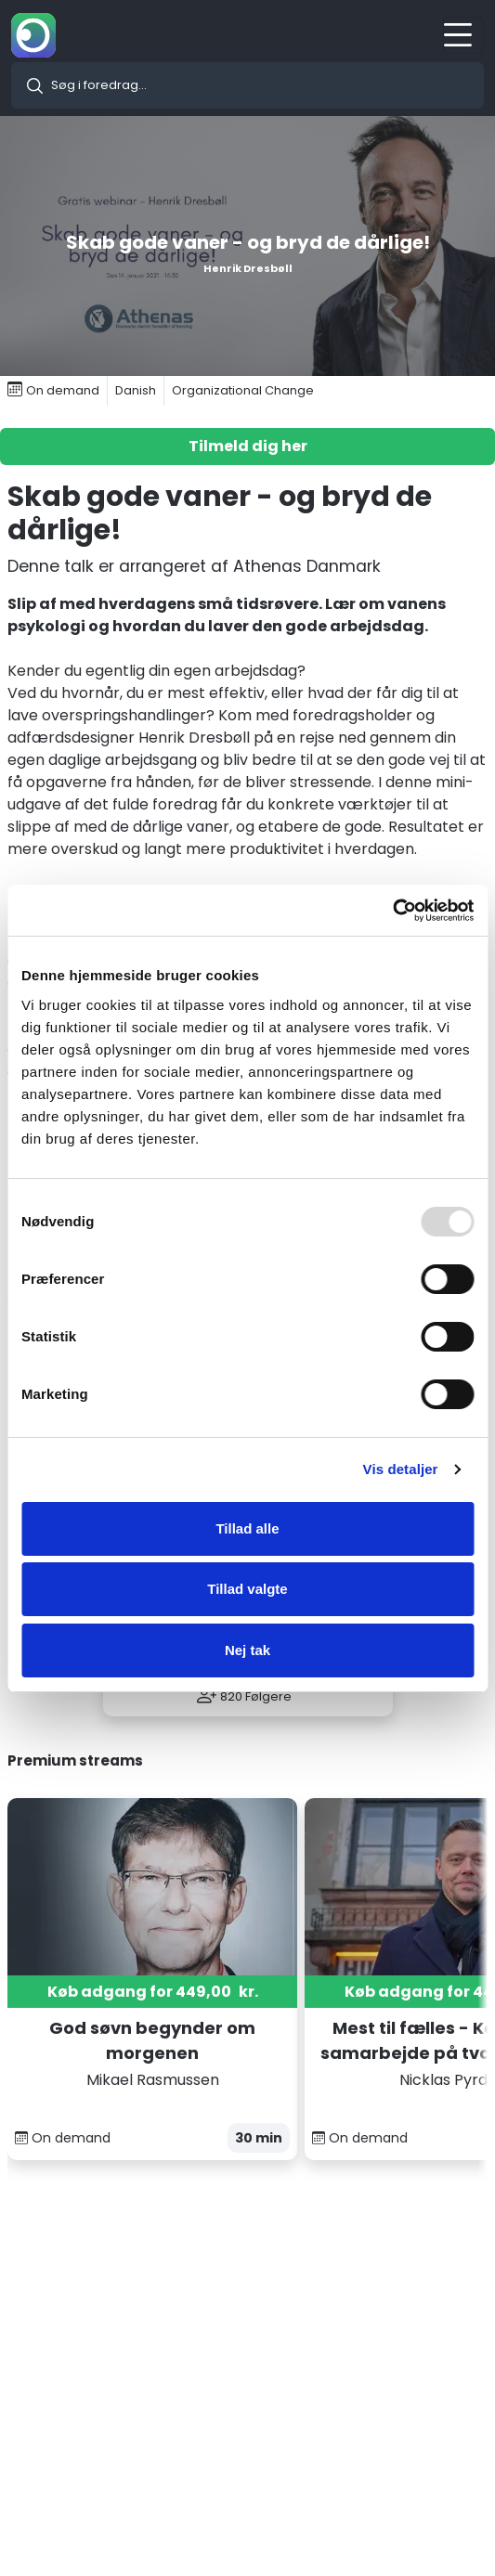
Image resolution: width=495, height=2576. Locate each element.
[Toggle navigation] (463, 35)
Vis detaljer (400, 1469)
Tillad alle (247, 1528)
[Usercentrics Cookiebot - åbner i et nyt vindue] (392, 911)
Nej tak (247, 1650)
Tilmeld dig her (248, 446)
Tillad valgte (247, 1589)
